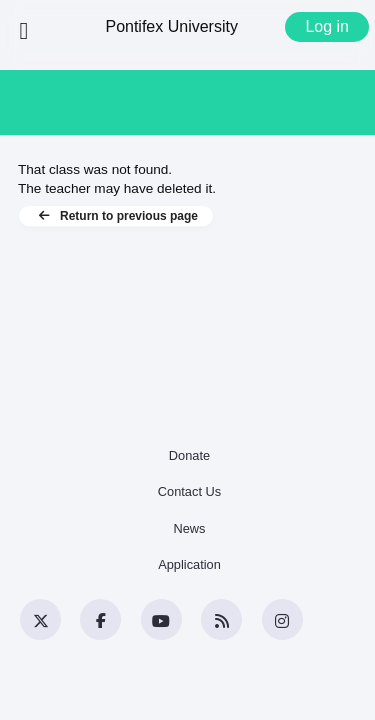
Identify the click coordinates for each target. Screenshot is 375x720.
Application (189, 564)
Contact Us (189, 491)
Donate (189, 455)
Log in (327, 26)
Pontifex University (171, 26)
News (190, 528)
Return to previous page (116, 216)
